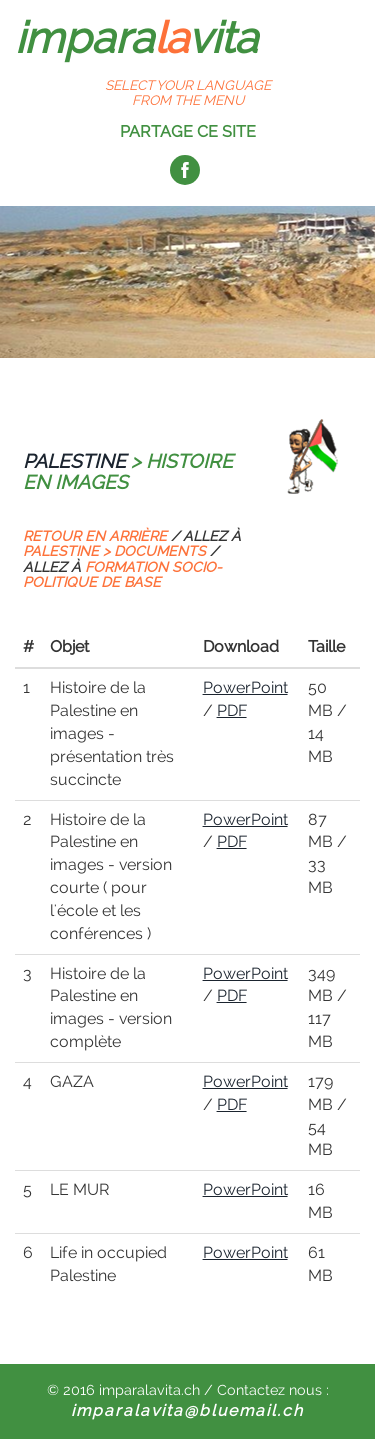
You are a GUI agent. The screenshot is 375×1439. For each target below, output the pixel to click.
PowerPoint (245, 687)
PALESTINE (74, 461)
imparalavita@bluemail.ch (187, 1410)
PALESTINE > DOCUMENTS (114, 551)
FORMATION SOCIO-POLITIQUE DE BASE (122, 574)
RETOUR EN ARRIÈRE (95, 536)
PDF (232, 710)
